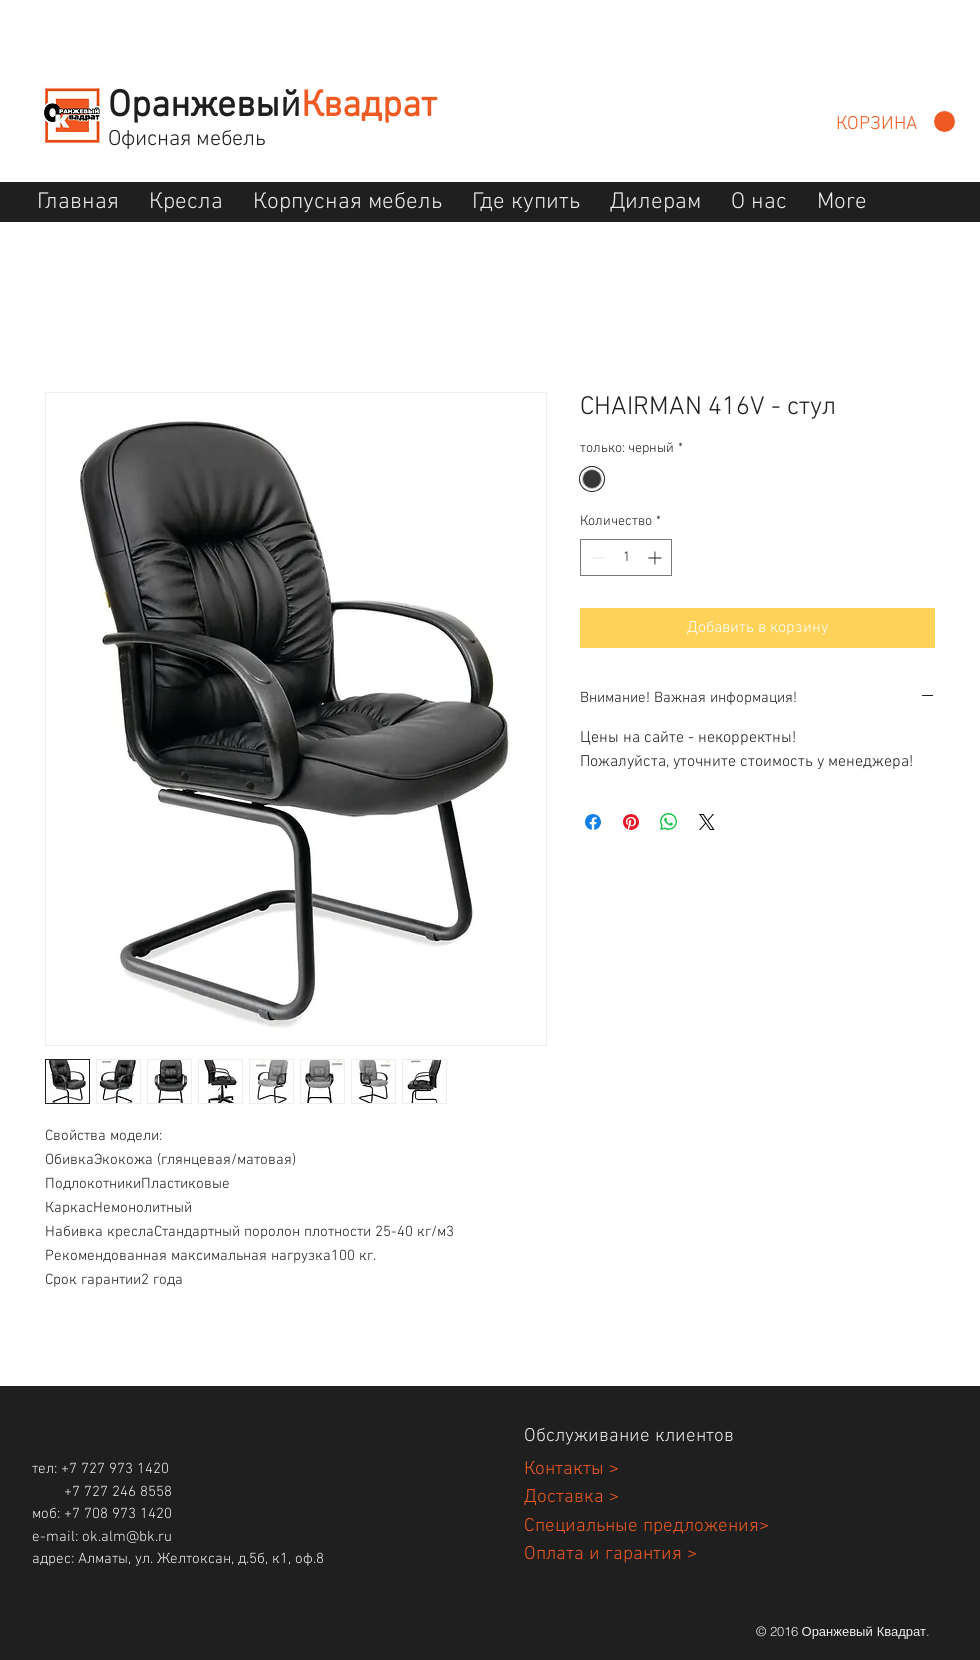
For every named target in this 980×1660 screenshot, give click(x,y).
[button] (895, 122)
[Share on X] (707, 822)
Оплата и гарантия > (610, 1554)
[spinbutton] (626, 557)
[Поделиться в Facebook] (593, 822)
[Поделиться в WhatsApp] (669, 822)
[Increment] (656, 557)
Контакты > (571, 1469)
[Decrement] (595, 557)
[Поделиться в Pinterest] (631, 822)
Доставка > (571, 1497)
